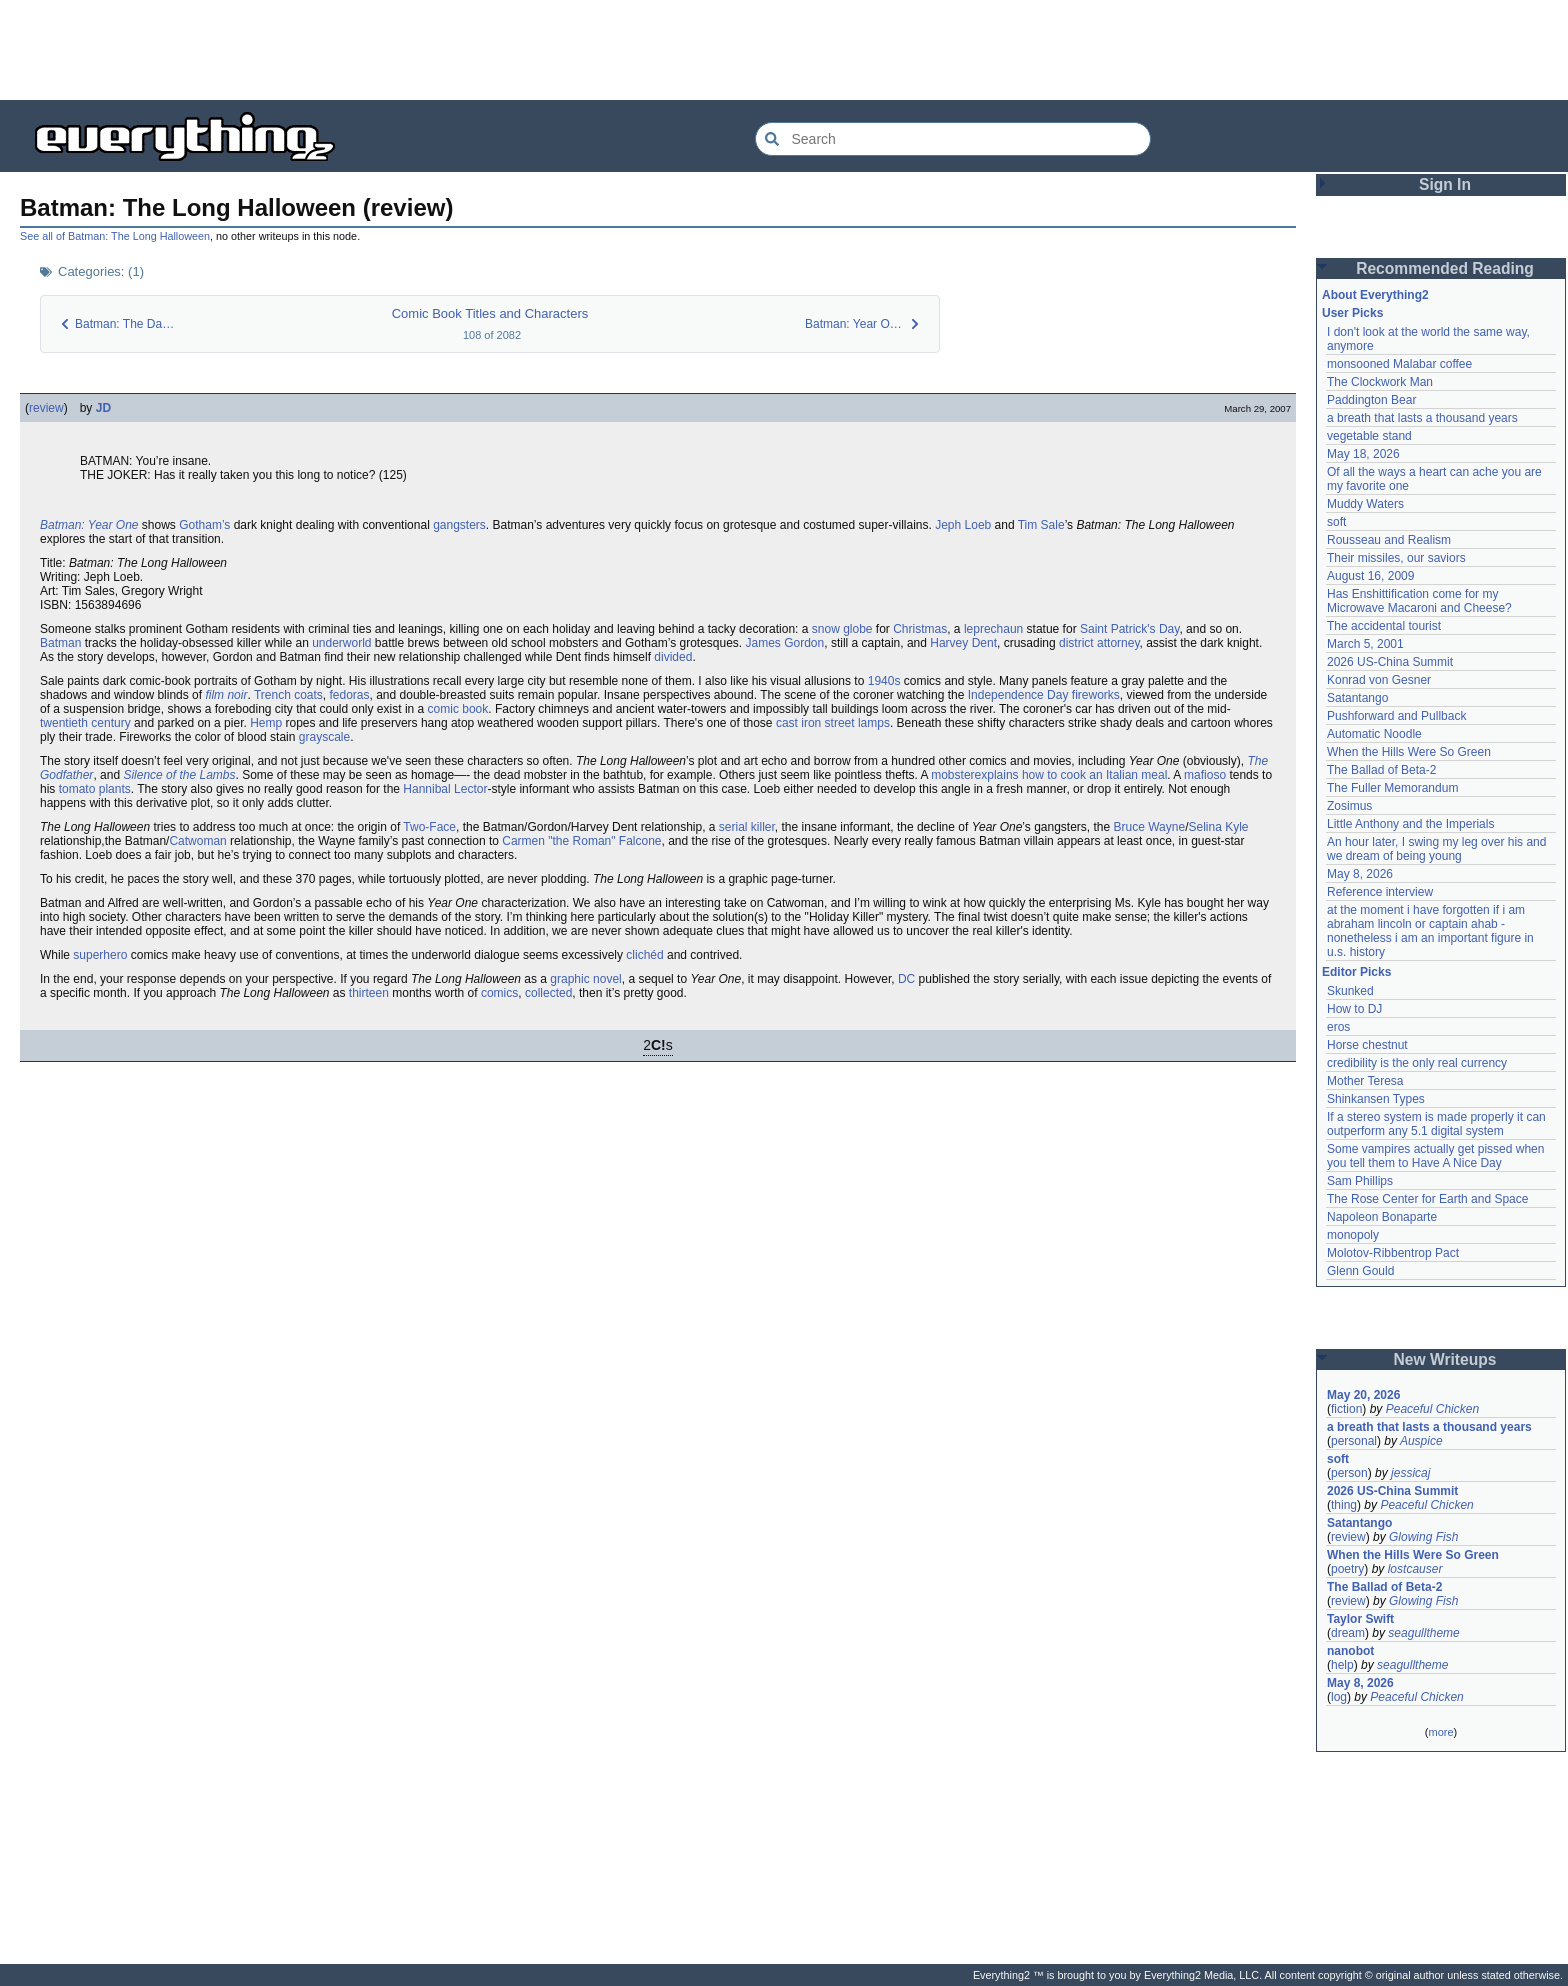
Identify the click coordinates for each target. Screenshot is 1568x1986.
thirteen (369, 993)
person (1349, 1473)
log (1339, 1697)
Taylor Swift (1360, 1619)
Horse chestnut (1367, 1045)
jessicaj (1410, 1473)
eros (1338, 1027)
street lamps (857, 723)
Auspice (1421, 1441)
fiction (1346, 1409)
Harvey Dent (963, 643)
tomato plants (95, 789)
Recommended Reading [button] (1445, 268)
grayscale (324, 737)
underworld (341, 643)
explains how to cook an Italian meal (1071, 775)
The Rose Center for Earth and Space (1427, 1199)
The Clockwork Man (1380, 382)
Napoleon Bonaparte (1382, 1217)
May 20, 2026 (1363, 1395)
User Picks (1352, 313)
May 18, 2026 (1363, 454)
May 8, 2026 (1360, 874)
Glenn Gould (1360, 1271)
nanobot (1350, 1651)
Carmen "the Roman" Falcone (581, 841)
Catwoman (197, 841)
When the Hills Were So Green (1409, 752)
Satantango (1357, 698)
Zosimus (1349, 806)
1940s (884, 681)
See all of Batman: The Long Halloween (115, 236)
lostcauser (1415, 1569)
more (1440, 1732)
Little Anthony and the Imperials (1410, 824)
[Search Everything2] (953, 139)
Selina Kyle (1218, 827)
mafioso (1205, 775)
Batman (60, 643)
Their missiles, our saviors (1396, 558)
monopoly (1353, 1235)
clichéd (644, 955)
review (46, 408)
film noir (226, 695)
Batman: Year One (89, 525)
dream (1348, 1633)
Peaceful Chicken (1432, 1409)
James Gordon (785, 643)
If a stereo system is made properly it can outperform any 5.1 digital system (1436, 1124)
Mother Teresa (1365, 1081)
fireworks (1096, 695)
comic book (458, 709)
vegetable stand (1369, 436)
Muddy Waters (1365, 504)
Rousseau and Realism (1389, 540)
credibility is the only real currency (1417, 1063)
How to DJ (1354, 1009)
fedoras (350, 695)
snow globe (842, 629)
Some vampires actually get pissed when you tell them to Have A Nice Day (1435, 1156)
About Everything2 (1375, 295)
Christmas (920, 629)
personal (1354, 1441)
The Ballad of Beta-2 (1381, 770)
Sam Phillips (1360, 1181)
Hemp (266, 723)
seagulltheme (1423, 1633)
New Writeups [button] (1445, 1359)
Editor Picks (1356, 972)
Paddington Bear (1371, 400)
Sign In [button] (1445, 184)
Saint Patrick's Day (1129, 629)
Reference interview (1380, 892)
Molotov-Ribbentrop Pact (1393, 1253)
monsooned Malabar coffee (1399, 364)
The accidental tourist (1384, 626)
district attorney (1099, 643)
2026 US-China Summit (1390, 662)
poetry (1347, 1569)
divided (673, 657)
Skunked (1350, 991)
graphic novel (585, 979)
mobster (952, 775)
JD (103, 408)
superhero (100, 955)
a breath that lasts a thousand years (1422, 418)
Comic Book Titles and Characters (490, 313)
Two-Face (429, 827)
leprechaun (993, 629)
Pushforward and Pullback (1396, 716)
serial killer (747, 827)
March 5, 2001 (1365, 644)
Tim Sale (1041, 525)
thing (1344, 1505)
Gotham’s (204, 525)
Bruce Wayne (1150, 827)
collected (548, 993)
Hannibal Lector (445, 789)
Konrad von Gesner (1379, 680)
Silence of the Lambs (179, 775)
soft (1336, 522)
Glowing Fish (1423, 1537)
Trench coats (288, 695)
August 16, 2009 (1370, 576)
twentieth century (85, 723)
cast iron (798, 723)
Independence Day (1018, 695)
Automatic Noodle (1374, 734)
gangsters (459, 525)
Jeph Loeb (963, 525)
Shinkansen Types (1376, 1099)
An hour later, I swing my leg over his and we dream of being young (1436, 849)
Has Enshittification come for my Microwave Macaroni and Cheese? (1419, 601)
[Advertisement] (784, 50)
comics (499, 993)
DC (906, 979)
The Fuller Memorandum (1392, 788)
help (1342, 1665)
